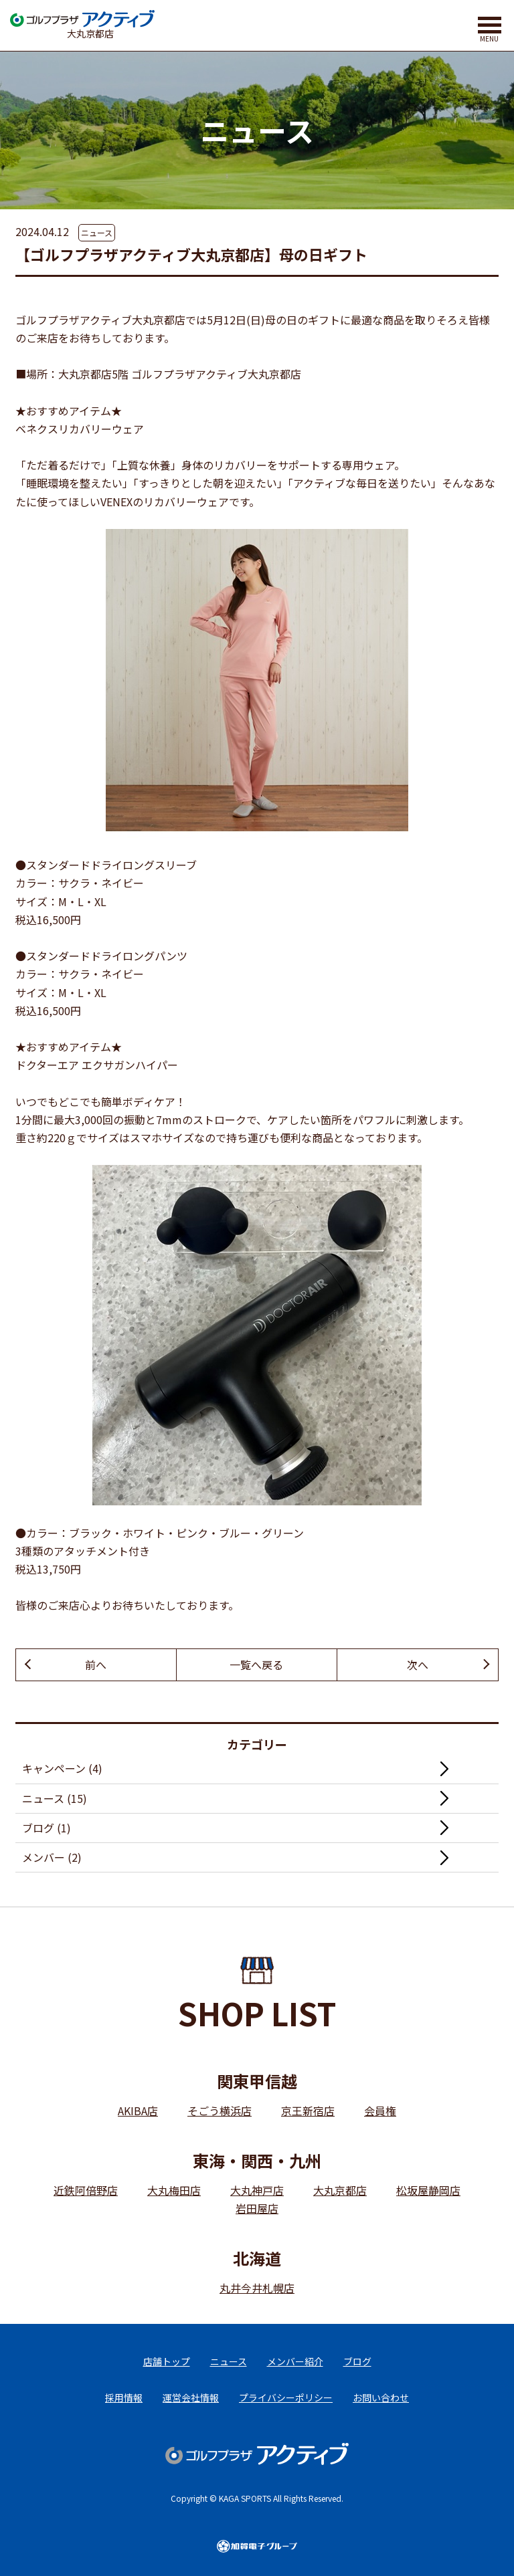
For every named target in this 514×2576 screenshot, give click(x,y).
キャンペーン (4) (62, 1768)
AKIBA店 (138, 2111)
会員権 (380, 2111)
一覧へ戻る (256, 1664)
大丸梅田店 (174, 2190)
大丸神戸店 (257, 2190)
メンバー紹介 (295, 2361)
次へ (417, 1664)
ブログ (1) (46, 1828)
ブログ (357, 2361)
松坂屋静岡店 (428, 2190)
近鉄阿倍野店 (86, 2190)
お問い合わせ (381, 2397)
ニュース (96, 232)
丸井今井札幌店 (257, 2288)
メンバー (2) (52, 1857)
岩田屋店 (257, 2208)
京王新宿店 (308, 2111)
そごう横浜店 (219, 2111)
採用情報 (124, 2397)
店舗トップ (166, 2361)
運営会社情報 (191, 2397)
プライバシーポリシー (286, 2397)
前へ (95, 1664)
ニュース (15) (54, 1798)
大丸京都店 (340, 2190)
